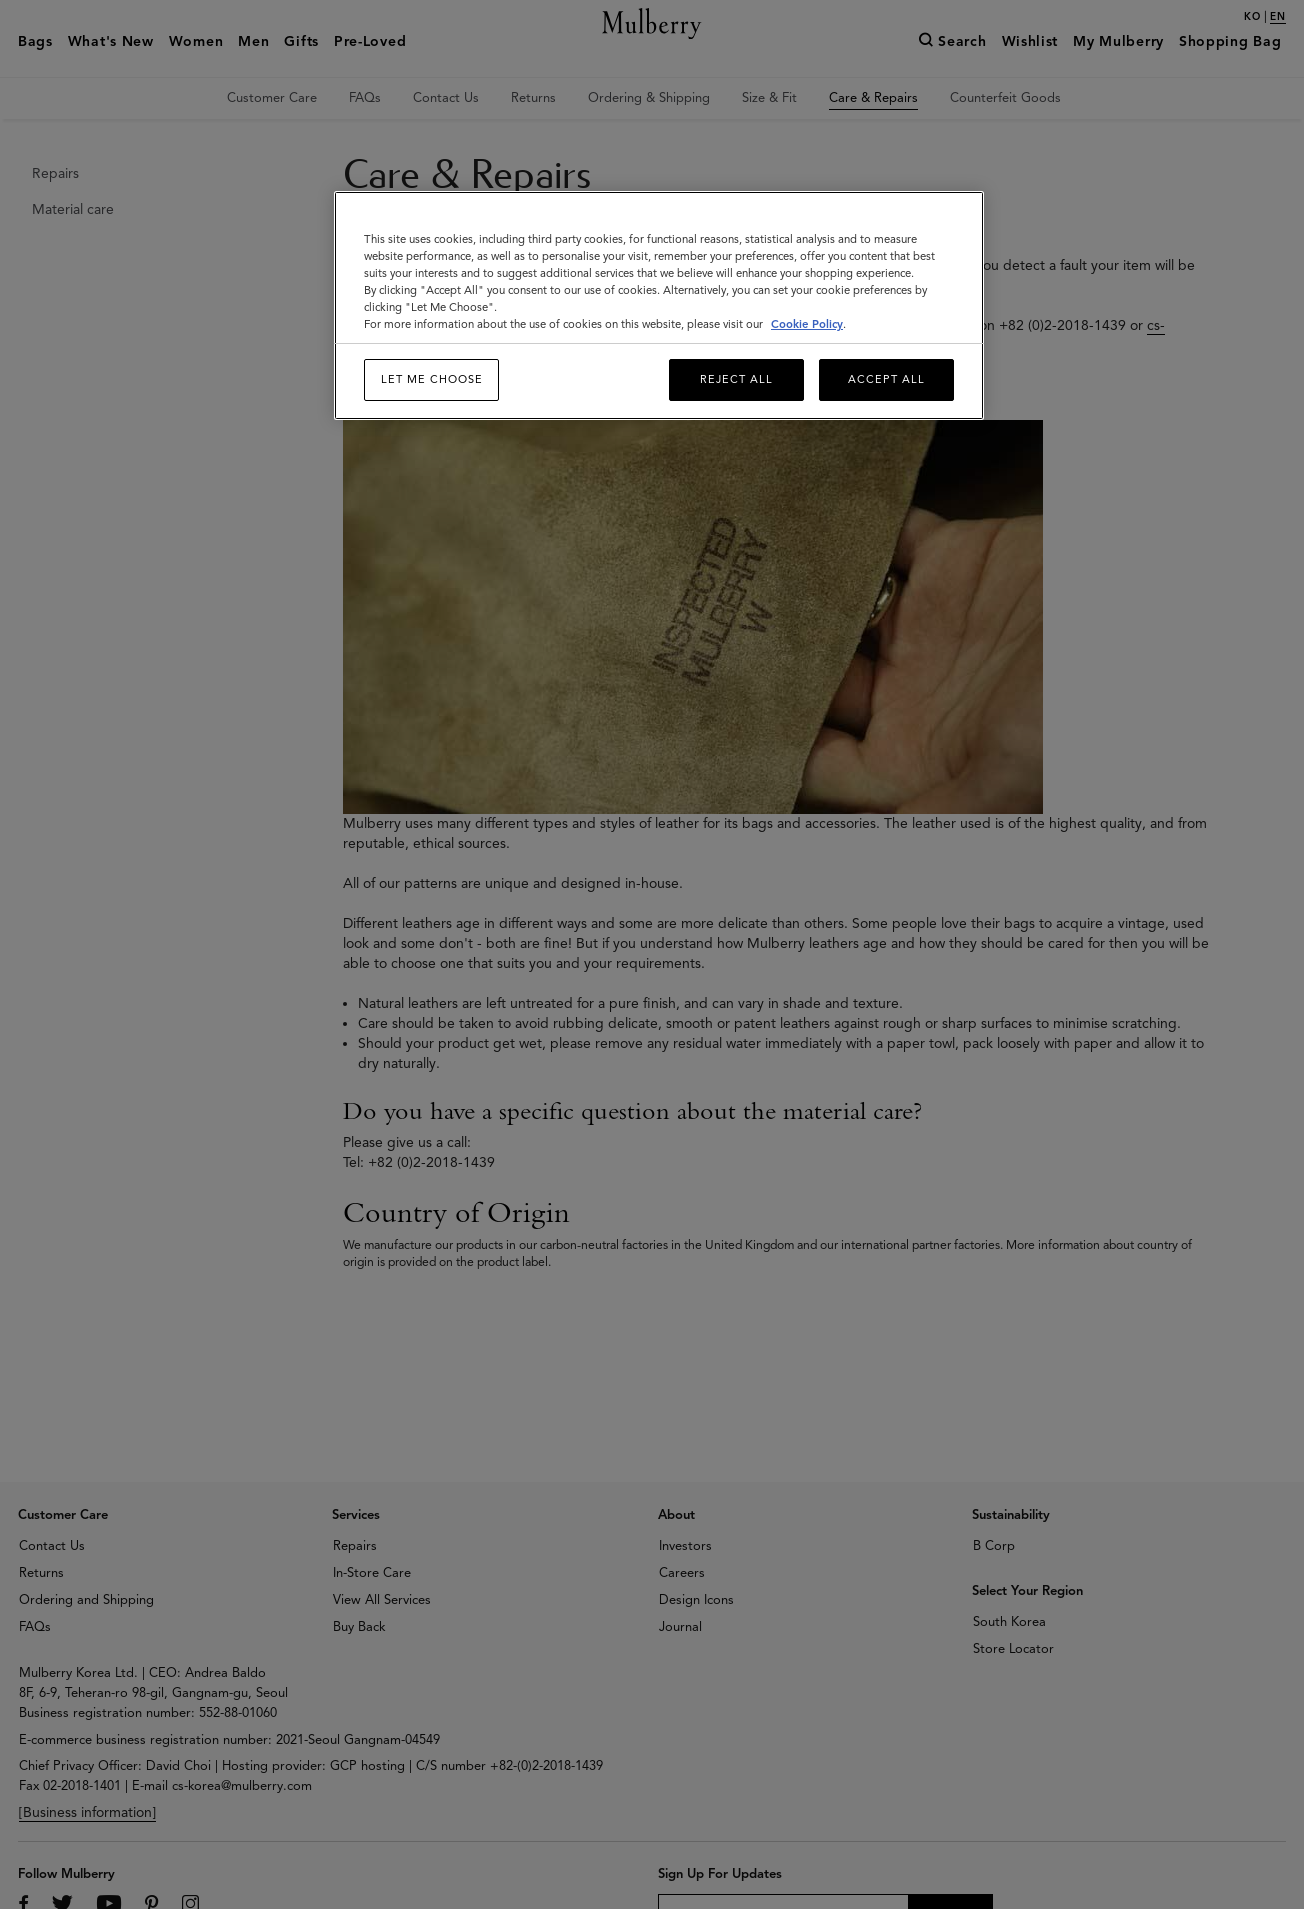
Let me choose (432, 379)
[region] (659, 305)
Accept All (886, 379)
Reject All (736, 379)
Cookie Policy (807, 324)
